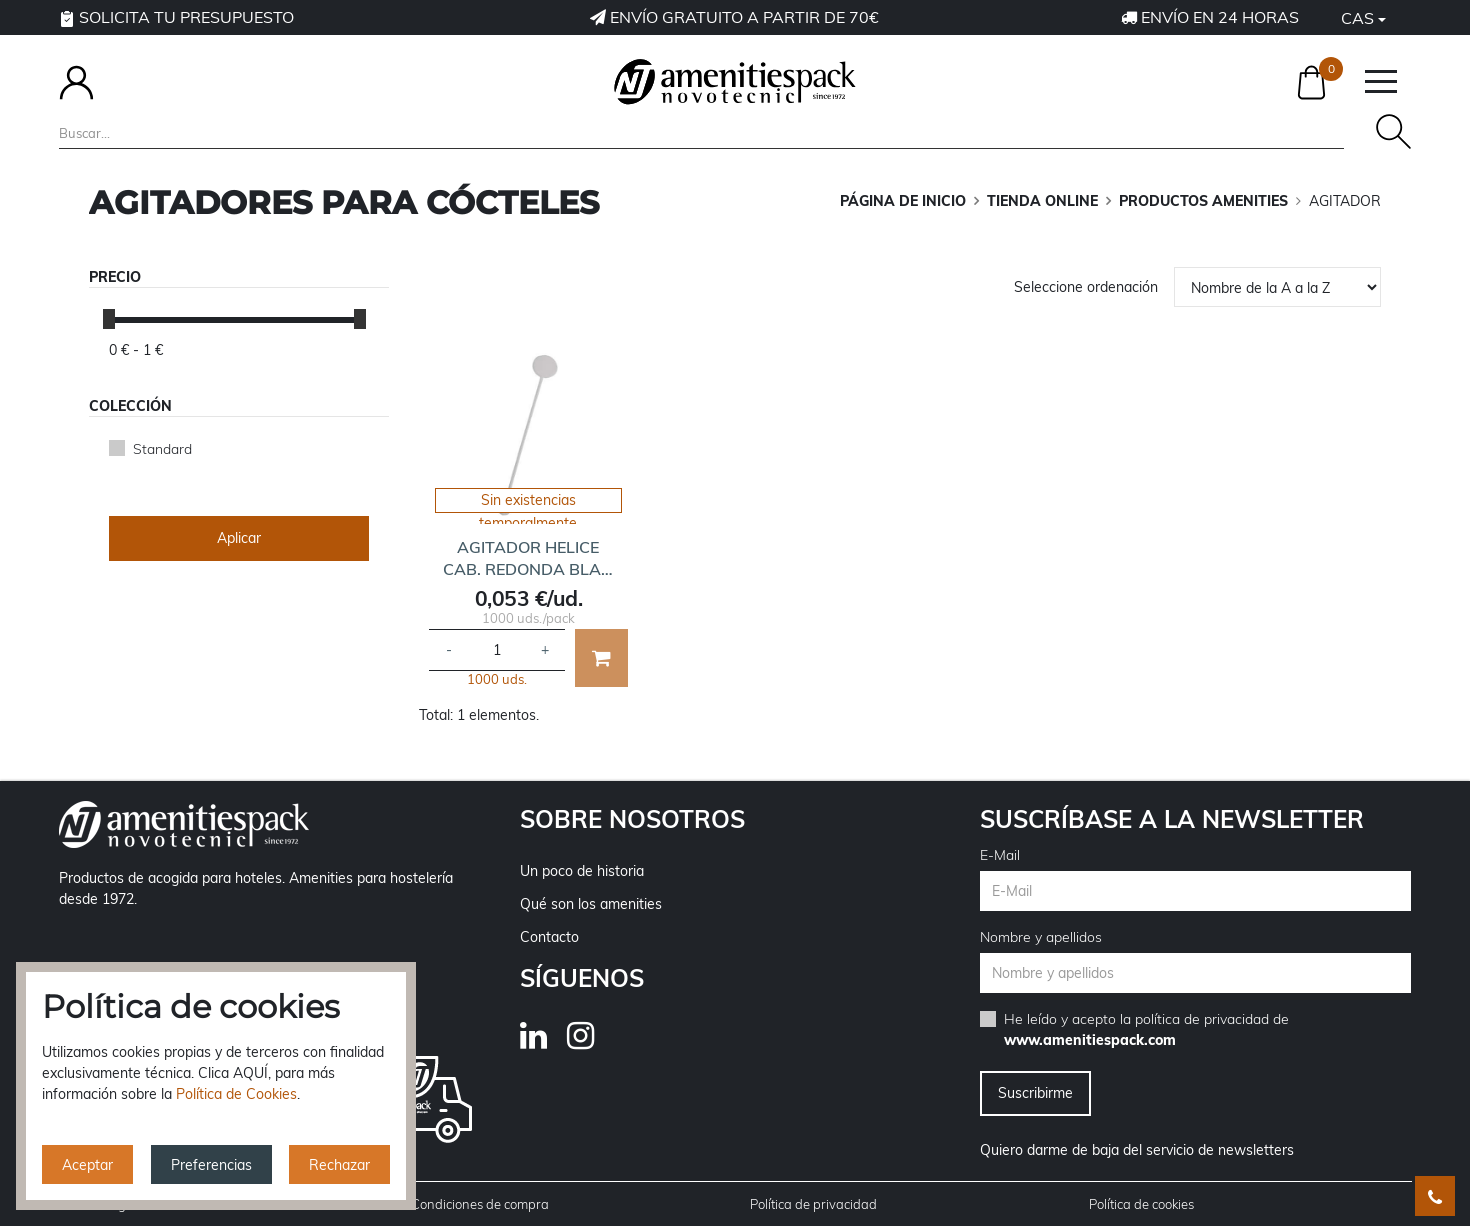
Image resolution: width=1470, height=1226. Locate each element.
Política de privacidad (813, 1204)
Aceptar (87, 1165)
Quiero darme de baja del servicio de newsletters (1137, 1150)
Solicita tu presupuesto (176, 17)
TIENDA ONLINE (1042, 201)
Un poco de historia (582, 871)
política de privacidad (1202, 1019)
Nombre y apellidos (1041, 937)
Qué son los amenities (591, 904)
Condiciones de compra (480, 1204)
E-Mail (1000, 855)
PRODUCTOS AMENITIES (1203, 201)
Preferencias (211, 1165)
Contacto (549, 937)
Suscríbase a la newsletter (1172, 819)
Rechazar (339, 1165)
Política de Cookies (236, 1094)
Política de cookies (1141, 1204)
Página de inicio (903, 201)
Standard (162, 449)
